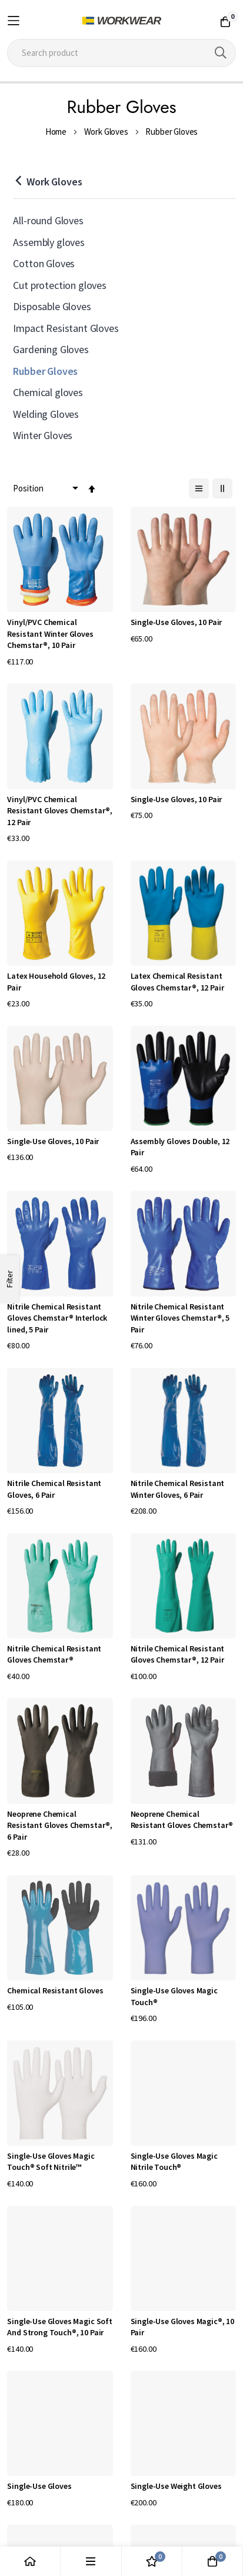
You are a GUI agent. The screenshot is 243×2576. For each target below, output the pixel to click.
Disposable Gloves (52, 306)
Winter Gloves (42, 435)
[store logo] (122, 20)
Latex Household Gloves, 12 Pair (56, 981)
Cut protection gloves (59, 285)
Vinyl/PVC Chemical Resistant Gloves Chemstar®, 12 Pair (59, 810)
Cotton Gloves (44, 263)
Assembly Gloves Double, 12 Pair (180, 1147)
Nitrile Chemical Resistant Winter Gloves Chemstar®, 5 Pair (180, 1318)
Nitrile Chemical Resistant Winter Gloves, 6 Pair (178, 1489)
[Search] (220, 53)
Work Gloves (106, 131)
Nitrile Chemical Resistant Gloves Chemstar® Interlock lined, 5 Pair (57, 1318)
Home (55, 131)
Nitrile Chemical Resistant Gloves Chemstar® (54, 1654)
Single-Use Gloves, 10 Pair (176, 622)
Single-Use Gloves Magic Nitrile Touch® (174, 2161)
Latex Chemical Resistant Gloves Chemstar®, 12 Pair (177, 981)
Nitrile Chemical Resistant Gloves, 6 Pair (54, 1489)
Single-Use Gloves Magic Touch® (174, 1996)
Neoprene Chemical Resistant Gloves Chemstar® (182, 1820)
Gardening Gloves (50, 349)
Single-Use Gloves (39, 2486)
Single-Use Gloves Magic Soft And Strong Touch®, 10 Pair (59, 2327)
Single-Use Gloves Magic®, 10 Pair (183, 2327)
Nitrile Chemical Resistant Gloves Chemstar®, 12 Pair (178, 1654)
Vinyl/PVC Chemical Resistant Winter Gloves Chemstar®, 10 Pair (50, 633)
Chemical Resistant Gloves (55, 1990)
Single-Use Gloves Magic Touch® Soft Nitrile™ (50, 2161)
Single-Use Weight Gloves (176, 2486)
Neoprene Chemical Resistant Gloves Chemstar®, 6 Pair (59, 1825)
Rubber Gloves (45, 371)
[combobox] (121, 53)
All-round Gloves (48, 220)
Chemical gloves (48, 392)
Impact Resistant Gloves (65, 328)
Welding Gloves (46, 414)
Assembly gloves (49, 242)
